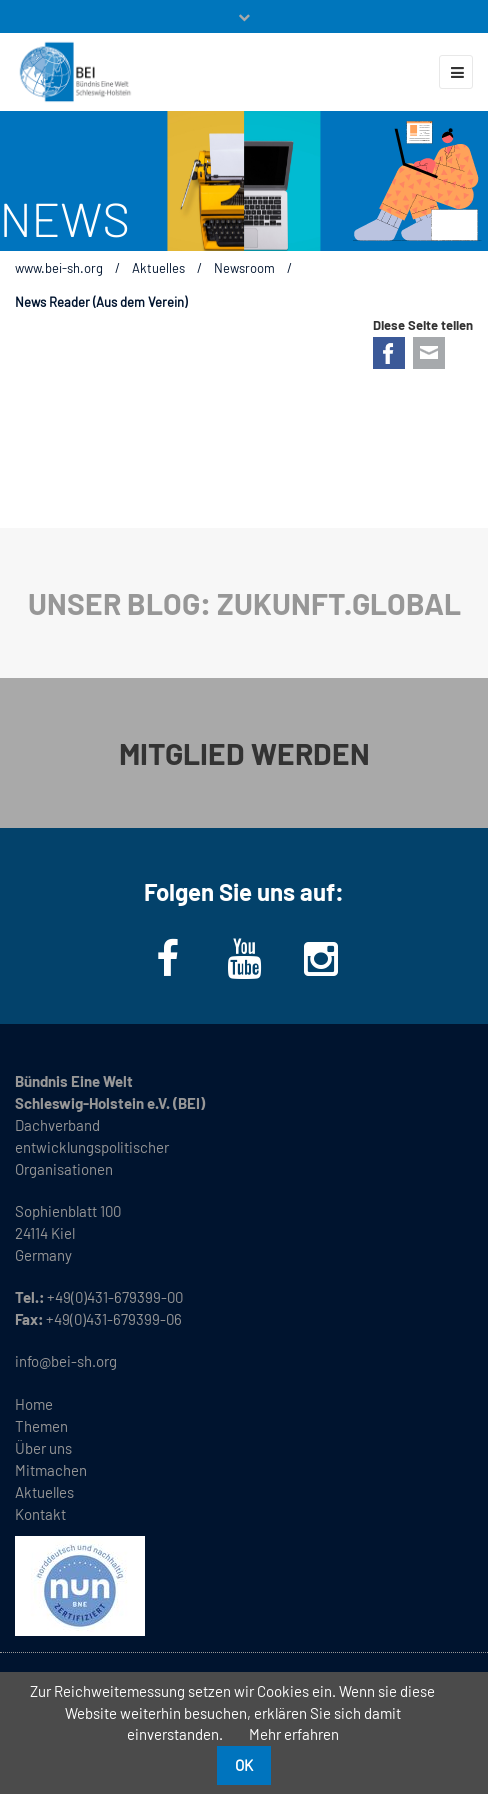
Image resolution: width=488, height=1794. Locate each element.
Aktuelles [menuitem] (44, 1492)
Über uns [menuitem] (43, 1448)
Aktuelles (158, 268)
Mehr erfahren (294, 1734)
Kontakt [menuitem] (40, 1514)
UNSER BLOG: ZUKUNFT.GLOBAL (244, 603)
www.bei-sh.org (59, 268)
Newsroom (244, 268)
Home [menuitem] (34, 1404)
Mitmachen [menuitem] (51, 1470)
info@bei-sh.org (66, 1361)
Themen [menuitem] (41, 1426)
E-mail (429, 353)
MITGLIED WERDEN (244, 753)
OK (244, 1765)
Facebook (389, 353)
